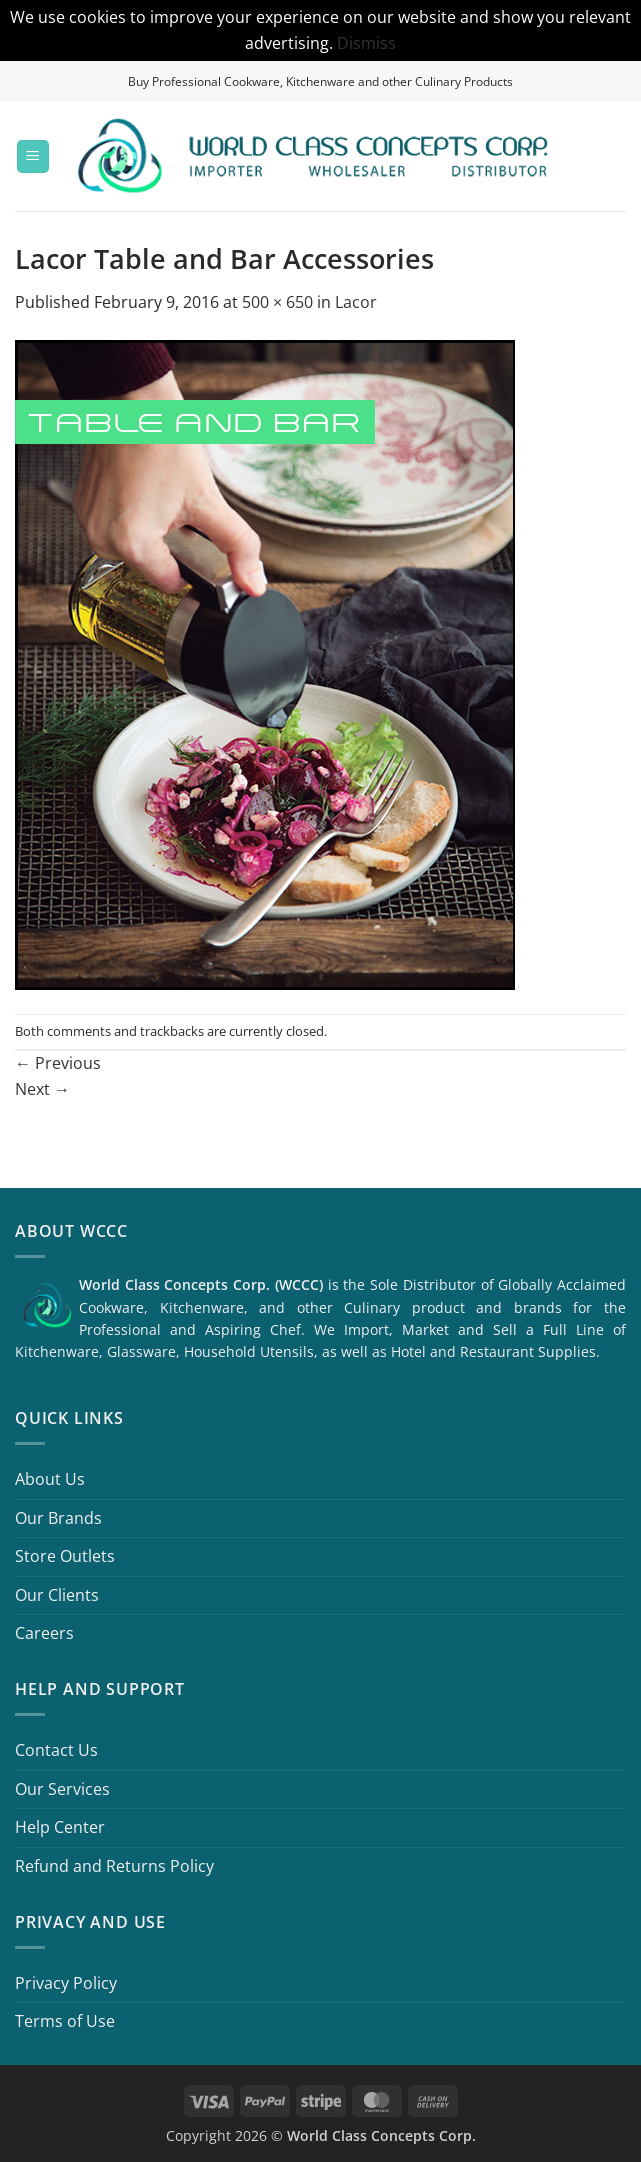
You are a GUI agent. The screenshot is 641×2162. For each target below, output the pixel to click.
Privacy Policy (66, 1983)
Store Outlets (65, 1556)
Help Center (60, 1827)
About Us (50, 1479)
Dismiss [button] (366, 43)
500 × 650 (277, 302)
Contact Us (56, 1750)
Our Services (62, 1789)
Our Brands (58, 1518)
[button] (33, 156)
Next (42, 1089)
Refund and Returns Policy (114, 1866)
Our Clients (57, 1595)
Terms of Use (65, 2021)
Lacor (356, 302)
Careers (44, 1633)
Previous (58, 1063)
